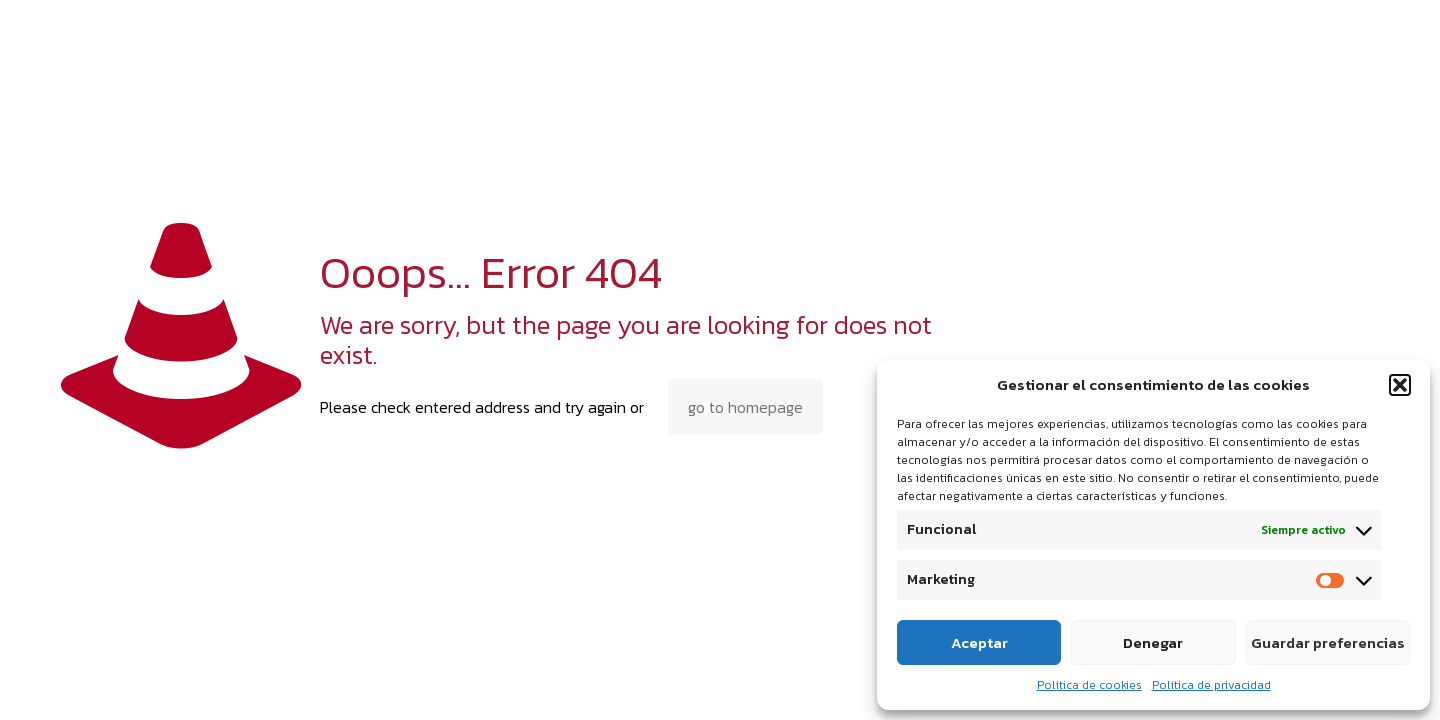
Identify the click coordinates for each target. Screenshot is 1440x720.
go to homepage (745, 407)
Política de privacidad (1211, 685)
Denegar (1153, 642)
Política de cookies (1089, 685)
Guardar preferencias (1328, 642)
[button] (1400, 385)
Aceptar (979, 642)
